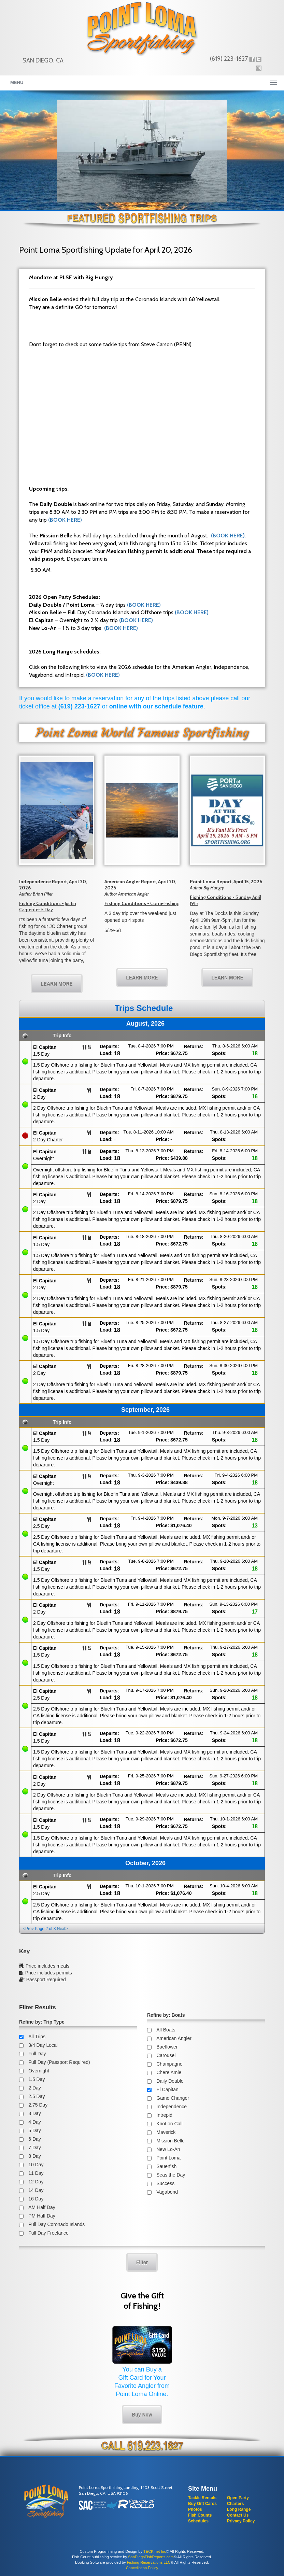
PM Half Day (41, 2216)
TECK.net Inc (154, 2551)
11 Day (35, 2173)
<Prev (28, 1928)
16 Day (35, 2198)
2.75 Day (37, 2105)
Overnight (38, 2070)
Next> (62, 1928)
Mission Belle (170, 2140)
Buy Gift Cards (202, 2503)
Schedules (198, 2521)
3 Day (34, 2113)
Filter (142, 2262)
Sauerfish (166, 2166)
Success (165, 2183)
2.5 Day (36, 2096)
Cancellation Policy (142, 2568)
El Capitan (167, 2089)
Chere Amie (168, 2072)
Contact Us (237, 2515)
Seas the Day (170, 2175)
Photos (195, 2509)
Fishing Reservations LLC (149, 2562)
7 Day (34, 2147)
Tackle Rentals (202, 2497)
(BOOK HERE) (65, 520)
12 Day (35, 2181)
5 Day (34, 2130)
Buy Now (142, 2414)
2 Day (34, 2088)
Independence (171, 2106)
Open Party (238, 2497)
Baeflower (167, 2047)
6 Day (34, 2139)
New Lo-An (168, 2149)
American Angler (173, 2038)
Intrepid (164, 2115)
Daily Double (169, 2081)
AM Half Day (41, 2207)
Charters (235, 2503)
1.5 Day (36, 2079)
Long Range (239, 2509)
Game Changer (172, 2098)
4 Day (34, 2122)
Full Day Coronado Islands (56, 2224)
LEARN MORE (57, 983)
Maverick (165, 2132)
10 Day (35, 2164)
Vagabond (167, 2192)
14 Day (35, 2190)
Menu (16, 82)
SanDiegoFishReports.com (151, 2557)
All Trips (36, 2036)
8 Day (34, 2156)
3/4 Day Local (43, 2045)
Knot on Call (169, 2123)
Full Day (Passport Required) (59, 2062)
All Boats (165, 2029)
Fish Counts (200, 2515)
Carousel (165, 2055)
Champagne (169, 2064)
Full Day (37, 2053)
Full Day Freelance (48, 2233)
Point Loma (168, 2157)
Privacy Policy (241, 2521)
